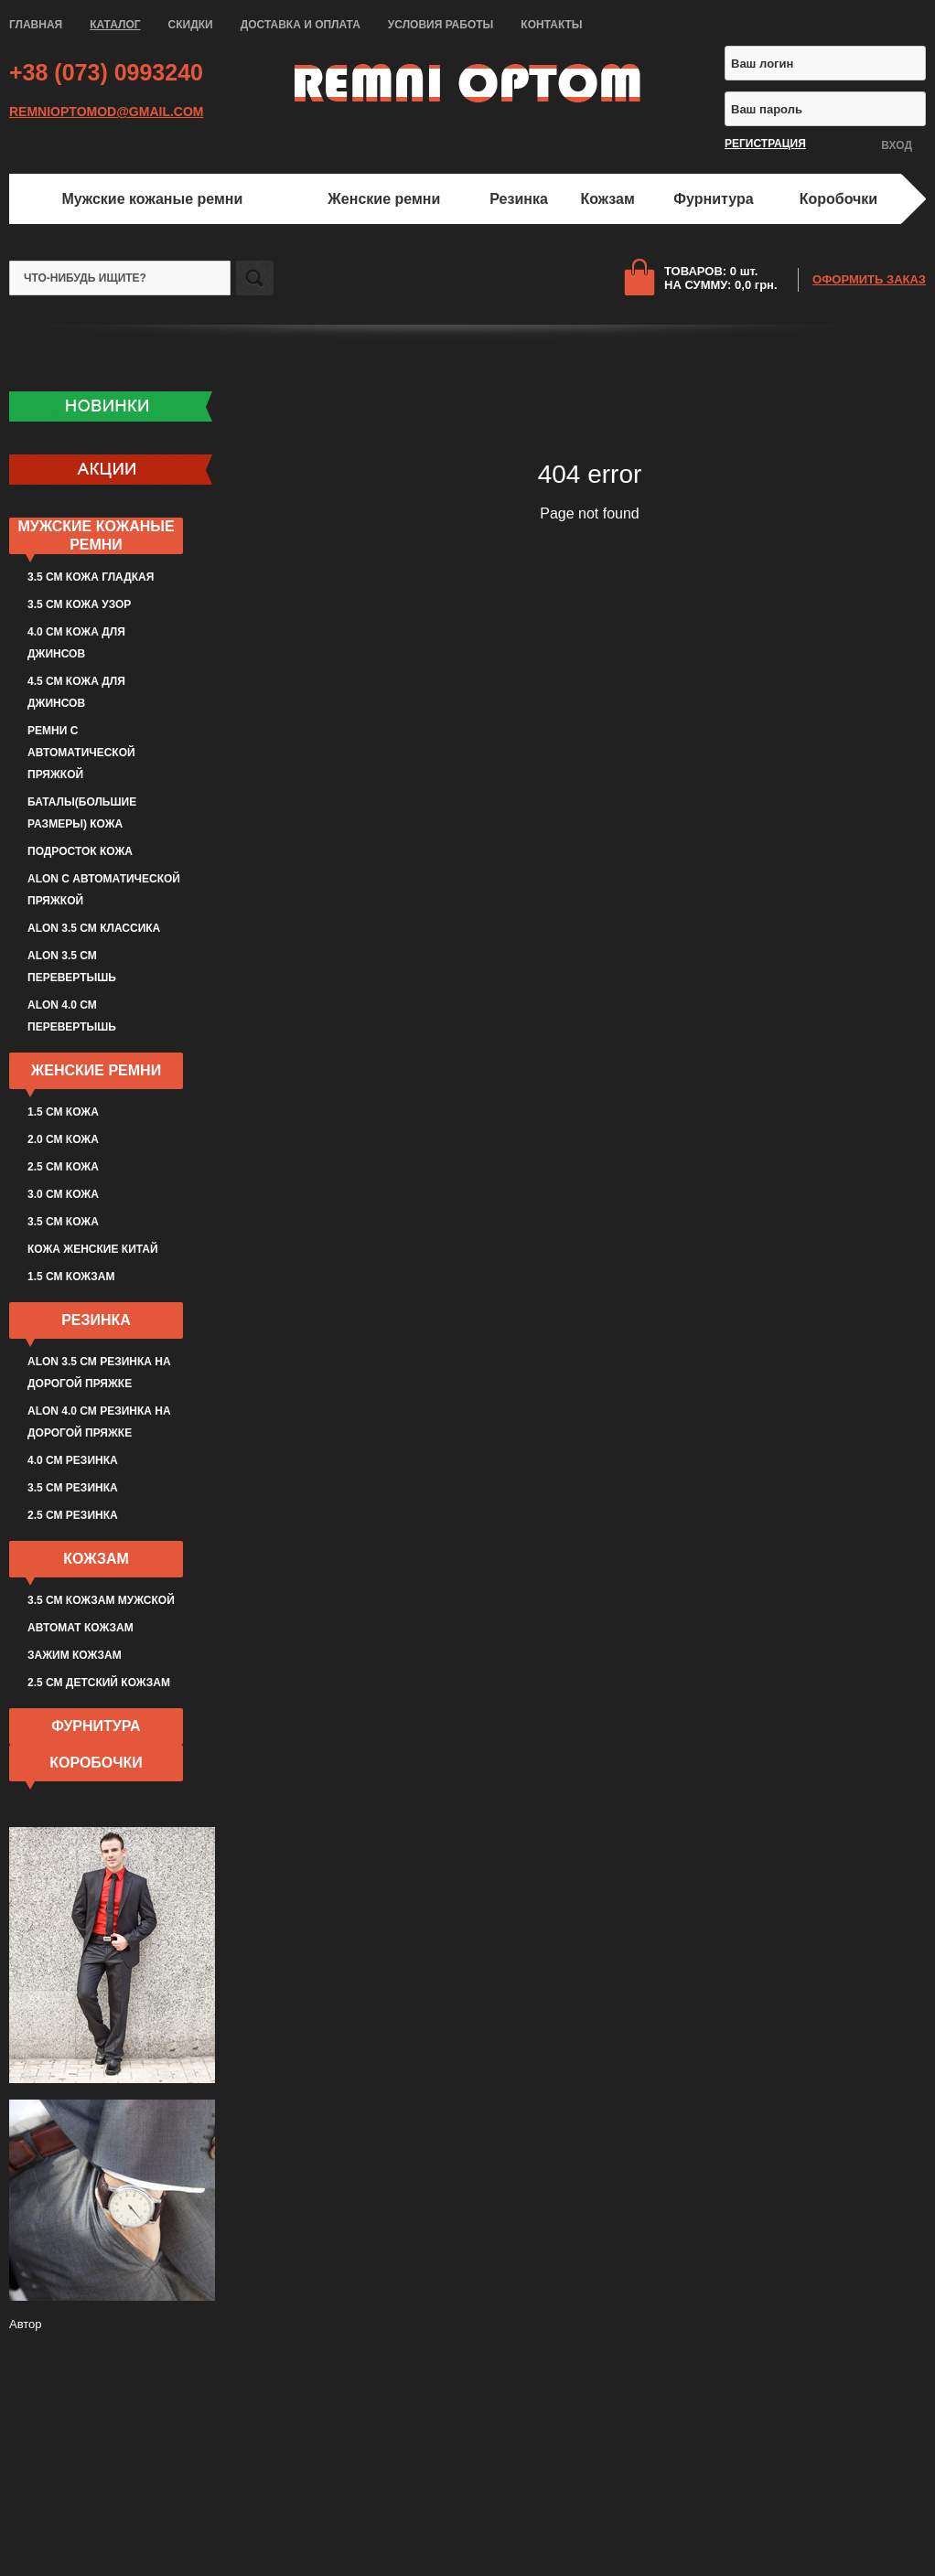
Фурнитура (713, 199)
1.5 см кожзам (71, 1276)
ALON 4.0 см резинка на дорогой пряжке (99, 1422)
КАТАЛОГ (115, 24)
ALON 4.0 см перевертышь (71, 1016)
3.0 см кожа (63, 1194)
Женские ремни (384, 199)
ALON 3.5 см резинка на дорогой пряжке (99, 1372)
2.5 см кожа (63, 1166)
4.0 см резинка (72, 1460)
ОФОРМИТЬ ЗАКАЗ (869, 279)
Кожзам (608, 199)
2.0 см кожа (63, 1139)
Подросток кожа (80, 851)
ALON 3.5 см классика (93, 928)
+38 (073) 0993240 (106, 72)
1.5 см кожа (63, 1112)
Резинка (518, 199)
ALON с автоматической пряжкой (103, 889)
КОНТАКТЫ (551, 24)
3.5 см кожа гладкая (90, 577)
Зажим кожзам (74, 1655)
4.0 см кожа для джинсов (76, 642)
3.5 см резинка (72, 1487)
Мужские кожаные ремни (151, 199)
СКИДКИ (190, 24)
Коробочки (838, 199)
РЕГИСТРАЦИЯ (765, 143)
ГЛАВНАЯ (35, 24)
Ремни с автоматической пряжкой (81, 752)
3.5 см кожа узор (79, 604)
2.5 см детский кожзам (98, 1682)
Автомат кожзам (80, 1627)
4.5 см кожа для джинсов (76, 692)
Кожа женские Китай (92, 1249)
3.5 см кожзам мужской (101, 1600)
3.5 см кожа (63, 1221)
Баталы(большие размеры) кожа (81, 813)
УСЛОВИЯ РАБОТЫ (441, 24)
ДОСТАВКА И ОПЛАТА (300, 24)
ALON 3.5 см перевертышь (71, 966)
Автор (25, 2324)
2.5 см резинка (72, 1515)
